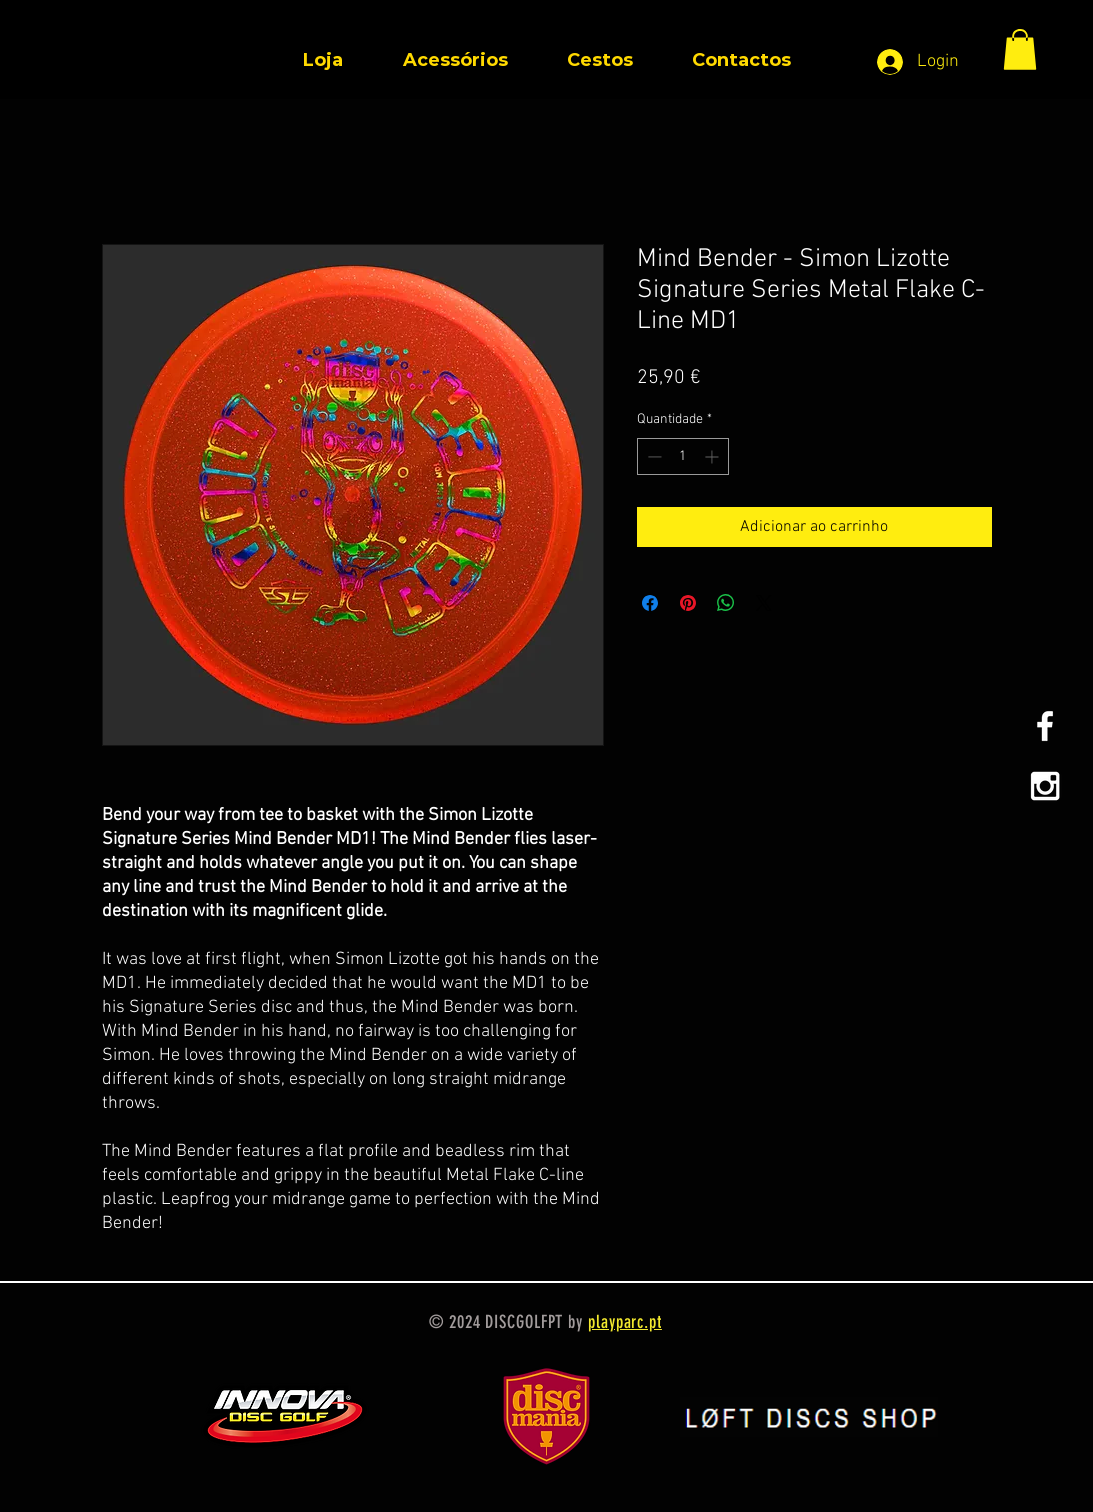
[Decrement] (652, 456)
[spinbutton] (683, 456)
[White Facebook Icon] (1045, 726)
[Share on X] (764, 603)
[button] (1020, 49)
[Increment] (713, 456)
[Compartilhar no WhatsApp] (726, 603)
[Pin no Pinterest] (688, 603)
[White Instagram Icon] (1045, 786)
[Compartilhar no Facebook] (650, 603)
